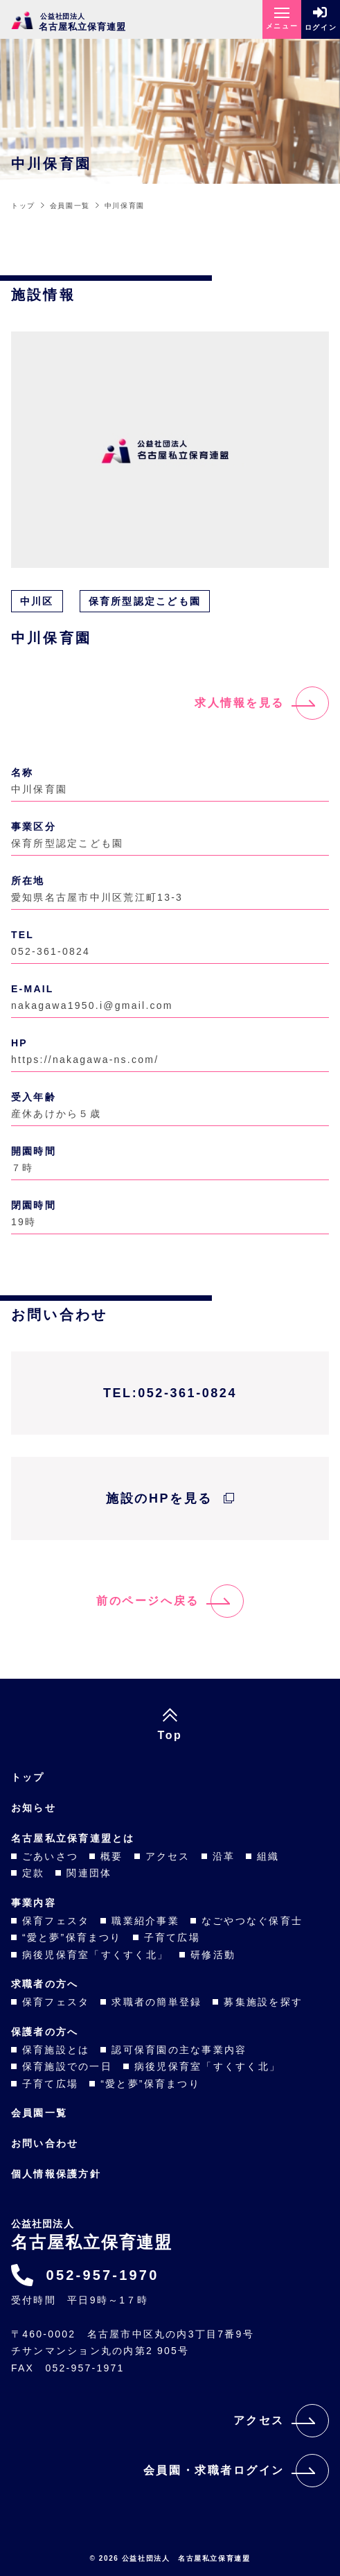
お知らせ (33, 1807)
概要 (111, 1856)
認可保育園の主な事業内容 (179, 2049)
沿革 (224, 1856)
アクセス (167, 1856)
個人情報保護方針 (56, 2173)
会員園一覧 (39, 2112)
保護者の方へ (44, 2031)
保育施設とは (55, 2049)
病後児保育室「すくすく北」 (95, 1954)
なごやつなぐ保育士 (252, 1920)
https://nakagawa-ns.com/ (85, 1059)
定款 (33, 1872)
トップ (28, 1777)
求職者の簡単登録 (156, 2001)
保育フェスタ (55, 1920)
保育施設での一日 (67, 2066)
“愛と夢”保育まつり (72, 1937)
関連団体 (88, 1872)
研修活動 (212, 1954)
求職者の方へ (44, 1983)
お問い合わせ (44, 2143)
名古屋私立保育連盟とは (73, 1838)
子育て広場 (172, 1937)
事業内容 (33, 1902)
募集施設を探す (263, 2001)
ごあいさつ (50, 1856)
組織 (268, 1856)
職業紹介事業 (145, 1920)
